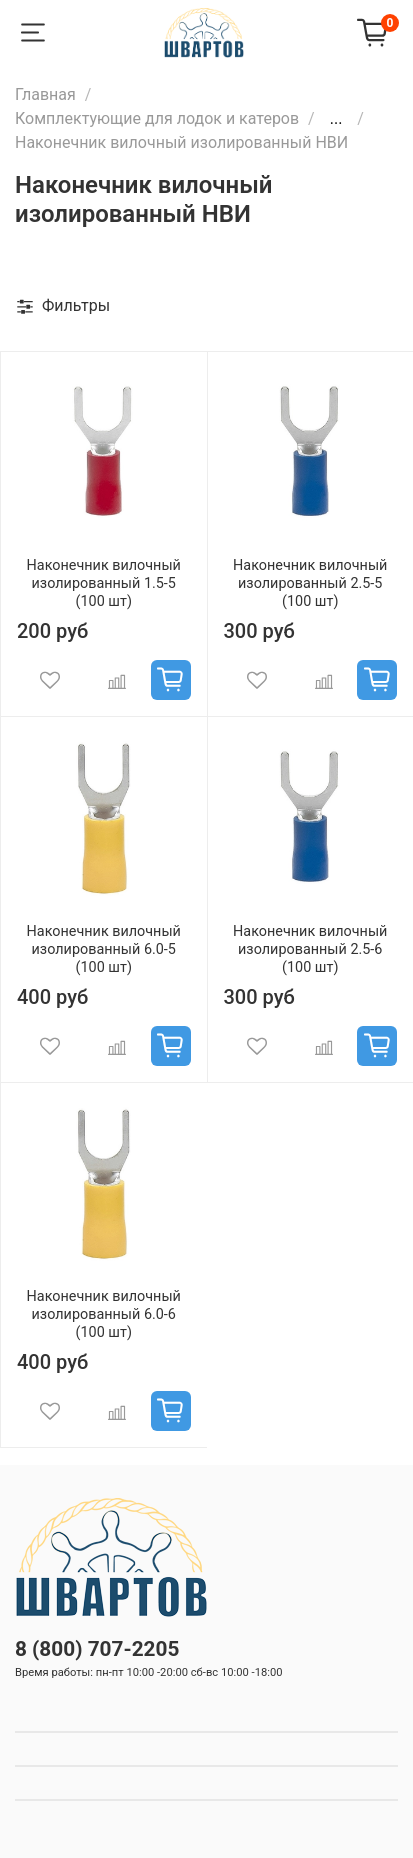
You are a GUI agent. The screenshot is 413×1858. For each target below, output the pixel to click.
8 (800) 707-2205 (97, 1649)
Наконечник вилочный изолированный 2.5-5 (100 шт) (310, 583)
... (336, 119)
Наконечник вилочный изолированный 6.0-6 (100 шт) (104, 1314)
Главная (45, 94)
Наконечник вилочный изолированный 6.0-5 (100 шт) (104, 949)
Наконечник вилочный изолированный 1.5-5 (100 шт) (104, 583)
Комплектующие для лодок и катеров (157, 118)
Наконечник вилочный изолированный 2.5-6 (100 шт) (310, 949)
